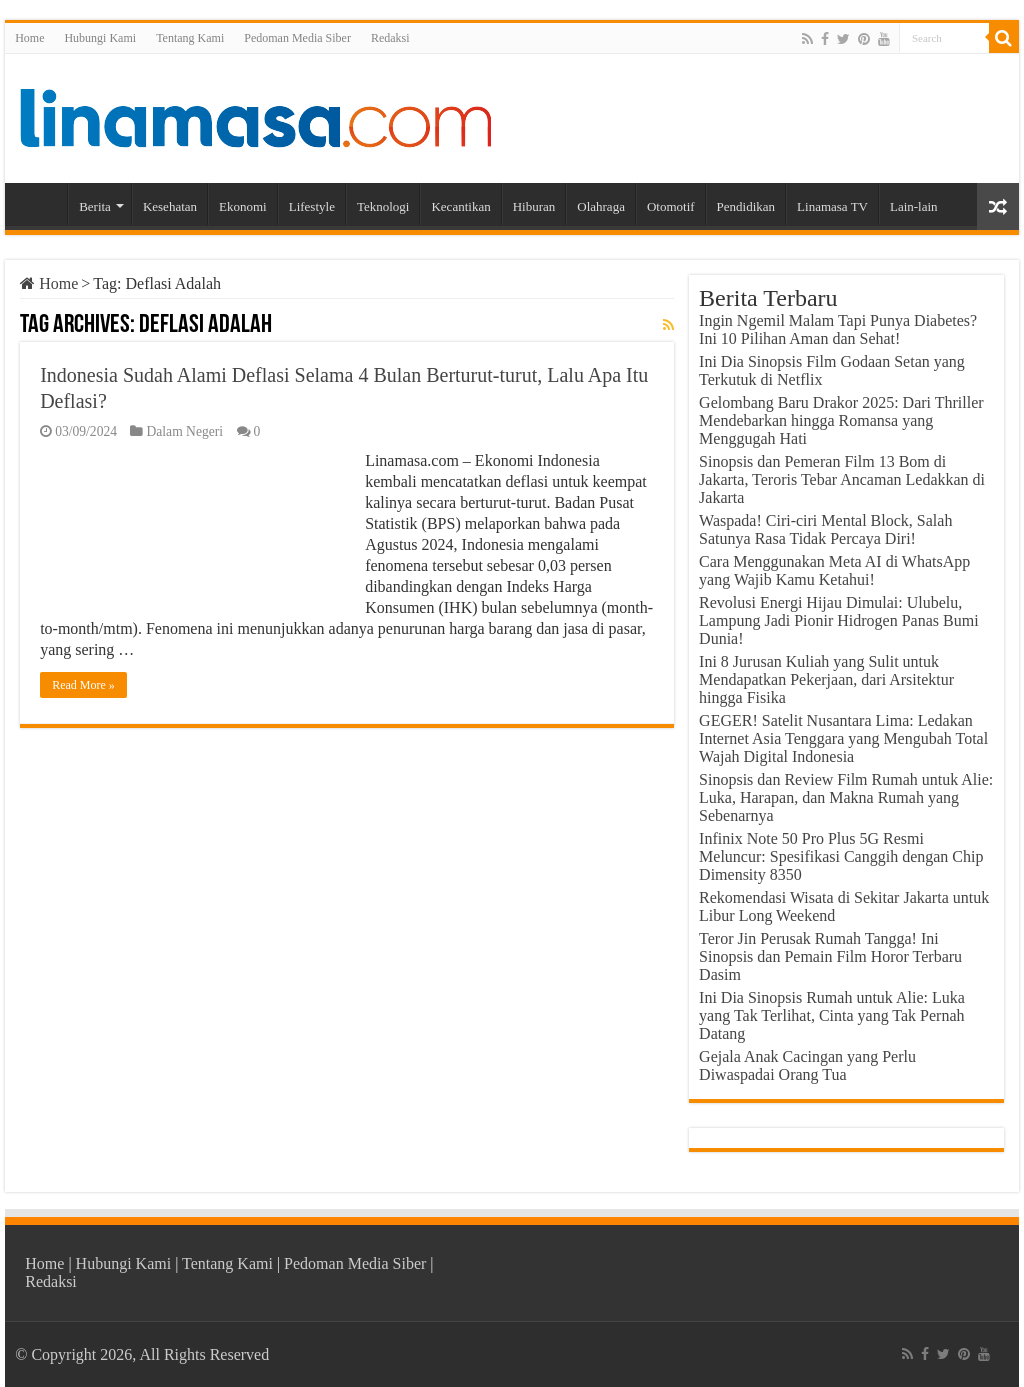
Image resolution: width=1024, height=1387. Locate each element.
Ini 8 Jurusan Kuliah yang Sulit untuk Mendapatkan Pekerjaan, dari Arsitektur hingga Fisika (826, 679)
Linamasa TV (832, 206)
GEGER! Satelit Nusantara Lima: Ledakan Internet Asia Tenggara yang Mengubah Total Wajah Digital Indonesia (843, 738)
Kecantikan (460, 206)
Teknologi (383, 206)
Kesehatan (170, 206)
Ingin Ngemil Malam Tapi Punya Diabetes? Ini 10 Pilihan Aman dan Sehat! (838, 329)
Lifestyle (312, 206)
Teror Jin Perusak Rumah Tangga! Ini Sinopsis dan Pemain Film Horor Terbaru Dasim (830, 956)
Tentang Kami (190, 38)
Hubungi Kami (100, 38)
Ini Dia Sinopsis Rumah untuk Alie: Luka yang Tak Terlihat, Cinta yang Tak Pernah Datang (832, 1015)
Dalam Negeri (184, 431)
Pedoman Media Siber (297, 38)
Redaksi (390, 38)
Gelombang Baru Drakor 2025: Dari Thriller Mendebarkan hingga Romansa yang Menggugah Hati (841, 420)
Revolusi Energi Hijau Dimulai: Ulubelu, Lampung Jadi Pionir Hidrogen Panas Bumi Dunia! (839, 620)
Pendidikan (746, 206)
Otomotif (671, 206)
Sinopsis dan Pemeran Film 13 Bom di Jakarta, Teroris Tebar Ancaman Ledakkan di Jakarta (842, 479)
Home (29, 38)
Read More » (83, 685)
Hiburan (534, 206)
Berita (95, 206)
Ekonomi (243, 206)
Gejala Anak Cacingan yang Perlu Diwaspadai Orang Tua (807, 1065)
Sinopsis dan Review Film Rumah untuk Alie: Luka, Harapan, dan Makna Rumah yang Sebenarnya (846, 797)
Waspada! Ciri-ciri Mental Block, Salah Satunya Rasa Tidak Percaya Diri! (825, 529)
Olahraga (601, 206)
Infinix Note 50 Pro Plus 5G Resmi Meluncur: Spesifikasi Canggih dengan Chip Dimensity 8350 (841, 856)
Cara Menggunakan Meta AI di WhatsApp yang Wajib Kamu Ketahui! (834, 570)
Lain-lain (914, 206)
